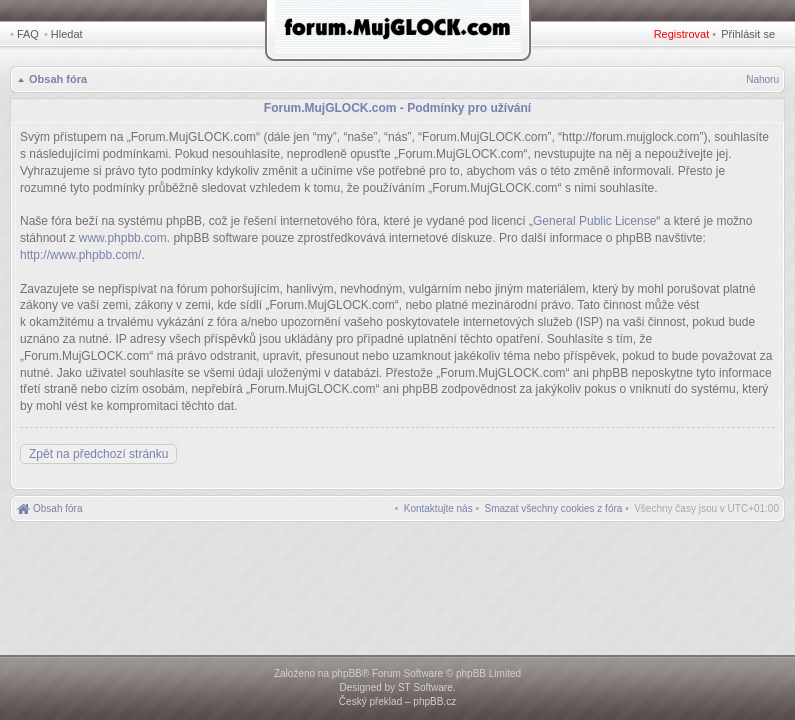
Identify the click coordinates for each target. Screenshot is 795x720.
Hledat (67, 34)
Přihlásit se (748, 34)
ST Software (425, 687)
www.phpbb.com (123, 238)
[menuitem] (554, 508)
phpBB (347, 673)
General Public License (594, 221)
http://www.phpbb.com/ (80, 255)
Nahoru (762, 79)
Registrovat (682, 34)
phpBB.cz (434, 701)
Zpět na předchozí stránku (98, 454)
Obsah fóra (58, 79)
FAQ (28, 34)
